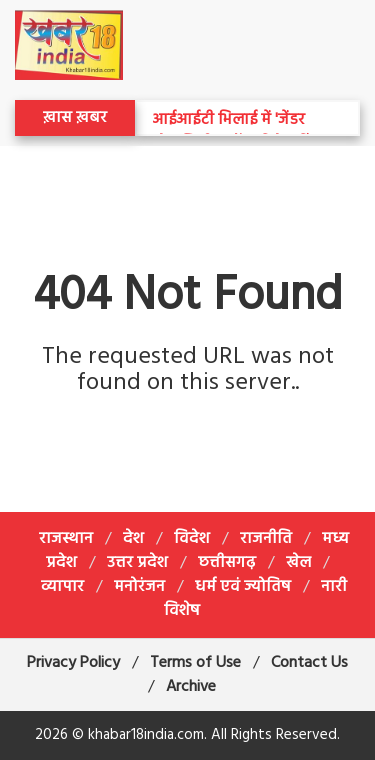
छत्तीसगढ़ (227, 563)
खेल (298, 563)
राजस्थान (66, 539)
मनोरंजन (139, 587)
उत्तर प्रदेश (137, 563)
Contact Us (309, 663)
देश (133, 539)
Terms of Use (195, 663)
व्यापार (62, 587)
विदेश (192, 539)
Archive (191, 687)
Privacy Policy (73, 663)
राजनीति (266, 539)
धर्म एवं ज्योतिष (243, 587)
